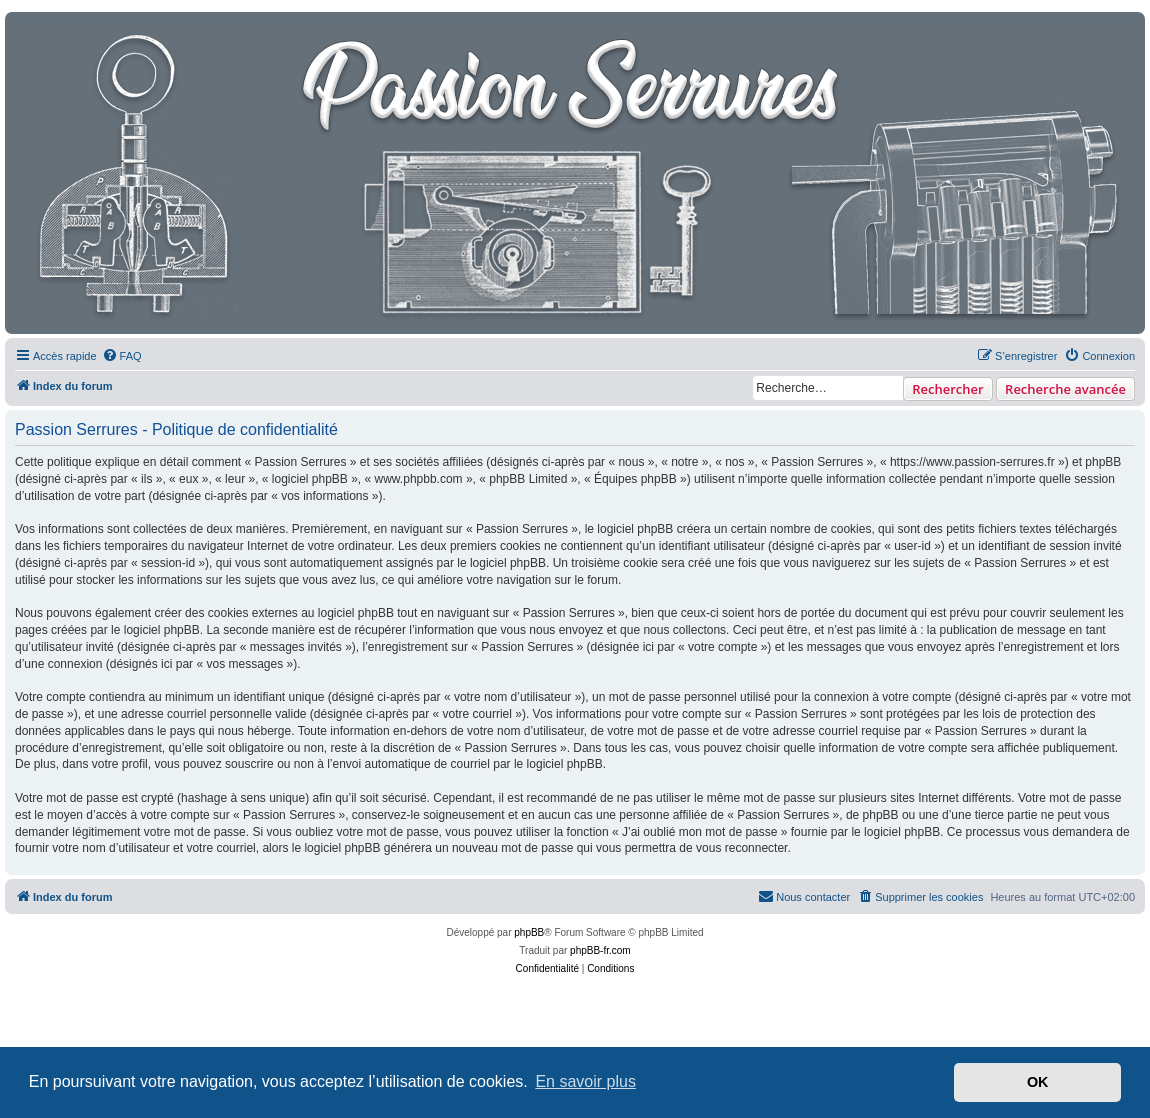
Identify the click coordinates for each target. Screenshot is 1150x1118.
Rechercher (947, 389)
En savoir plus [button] (585, 1081)
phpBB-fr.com (600, 950)
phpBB (529, 932)
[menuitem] (122, 356)
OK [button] (1038, 1082)
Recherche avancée (1065, 389)
